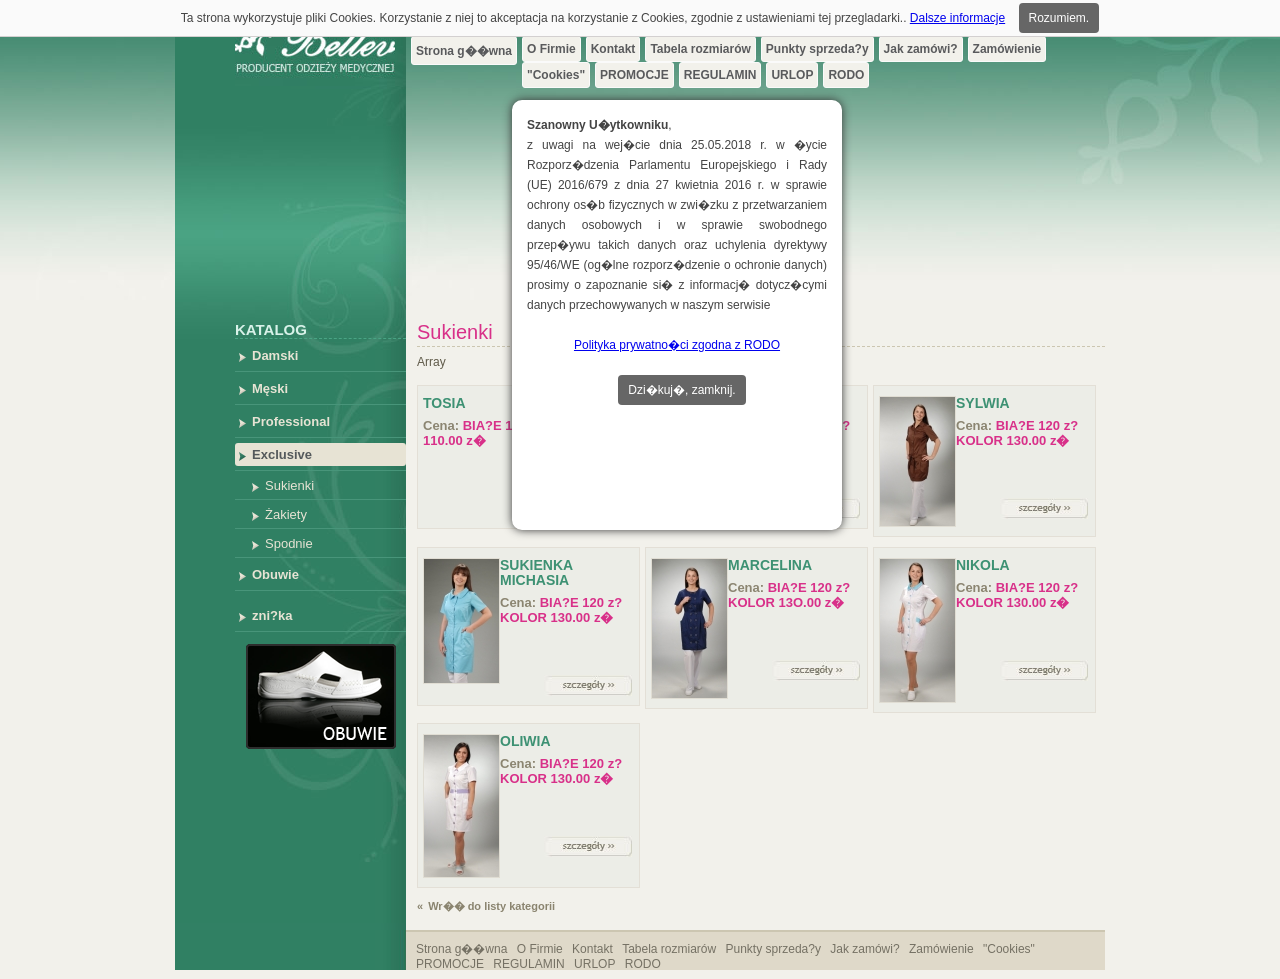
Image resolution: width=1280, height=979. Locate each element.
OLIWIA (525, 741)
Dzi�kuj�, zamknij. (681, 390)
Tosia (444, 403)
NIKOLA (983, 565)
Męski (270, 388)
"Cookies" (556, 75)
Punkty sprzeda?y (817, 49)
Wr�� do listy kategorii (491, 906)
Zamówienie (1007, 49)
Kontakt (613, 49)
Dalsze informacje (957, 18)
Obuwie (275, 574)
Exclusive (282, 454)
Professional (291, 421)
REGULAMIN (720, 75)
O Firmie (551, 49)
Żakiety (286, 514)
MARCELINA (770, 565)
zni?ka (272, 615)
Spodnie (289, 543)
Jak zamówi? (921, 49)
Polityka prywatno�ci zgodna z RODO (677, 345)
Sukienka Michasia (536, 572)
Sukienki (289, 485)
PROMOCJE (634, 75)
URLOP (792, 75)
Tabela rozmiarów (700, 49)
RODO (846, 75)
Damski (275, 355)
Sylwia (983, 403)
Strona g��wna (464, 51)
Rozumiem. (1059, 18)
